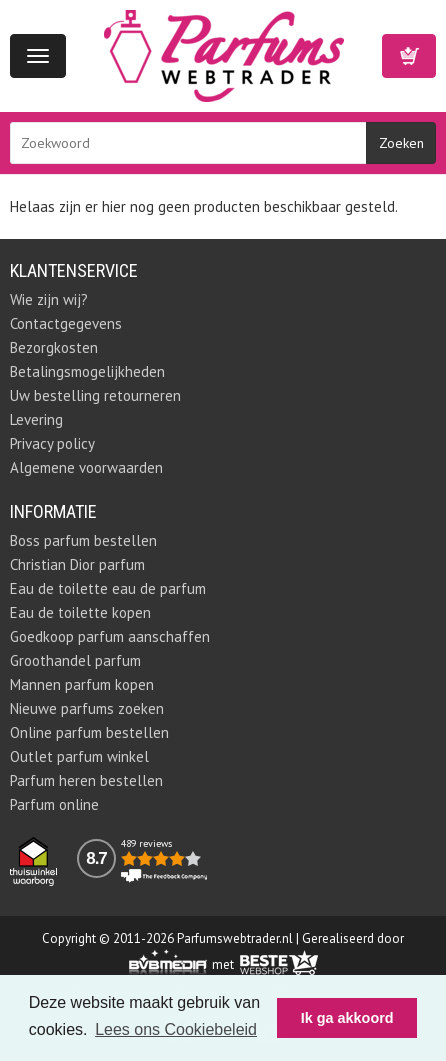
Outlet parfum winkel (79, 756)
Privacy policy (52, 443)
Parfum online (54, 804)
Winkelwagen (409, 56)
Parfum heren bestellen (86, 780)
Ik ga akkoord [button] (347, 1018)
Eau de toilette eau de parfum (108, 588)
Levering (36, 419)
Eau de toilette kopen (80, 612)
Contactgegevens (66, 323)
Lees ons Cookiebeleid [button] (176, 1029)
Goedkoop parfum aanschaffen (110, 636)
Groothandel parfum (75, 660)
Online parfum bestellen (89, 732)
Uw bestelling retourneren (95, 395)
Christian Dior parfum (77, 564)
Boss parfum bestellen (83, 540)
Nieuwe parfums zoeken (87, 708)
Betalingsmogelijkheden (87, 371)
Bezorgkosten (54, 347)
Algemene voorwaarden (86, 467)
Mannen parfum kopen (82, 684)
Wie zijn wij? (49, 299)
